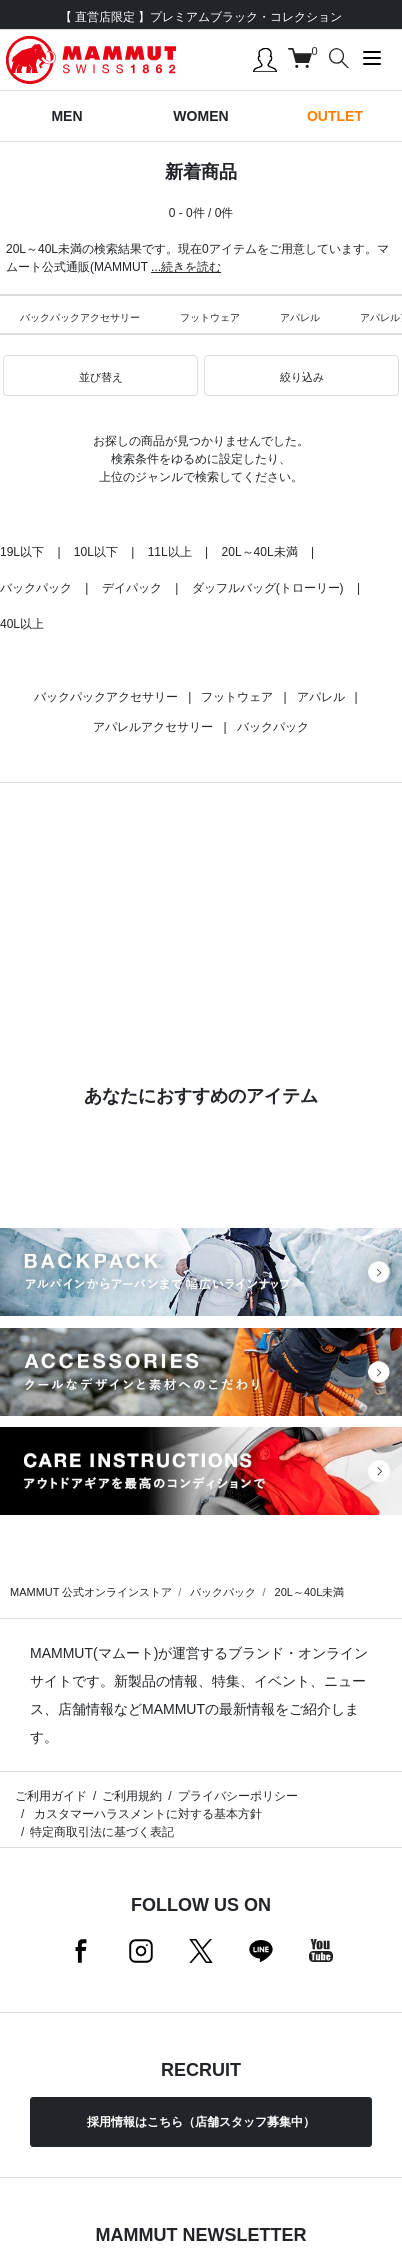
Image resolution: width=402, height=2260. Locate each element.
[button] (100, 376)
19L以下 (22, 552)
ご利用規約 (132, 1796)
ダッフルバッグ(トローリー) (268, 588)
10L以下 (96, 552)
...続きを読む (186, 267)
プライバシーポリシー (238, 1796)
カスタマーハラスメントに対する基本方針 (145, 1814)
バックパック (36, 588)
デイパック (132, 588)
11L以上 (170, 552)
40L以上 (22, 624)
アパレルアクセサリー (153, 727)
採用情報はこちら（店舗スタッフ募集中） (201, 2122)
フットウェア (210, 317)
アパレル (300, 317)
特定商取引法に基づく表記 (102, 1832)
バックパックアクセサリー (80, 317)
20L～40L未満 (260, 552)
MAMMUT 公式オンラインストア (91, 1592)
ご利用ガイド (51, 1796)
